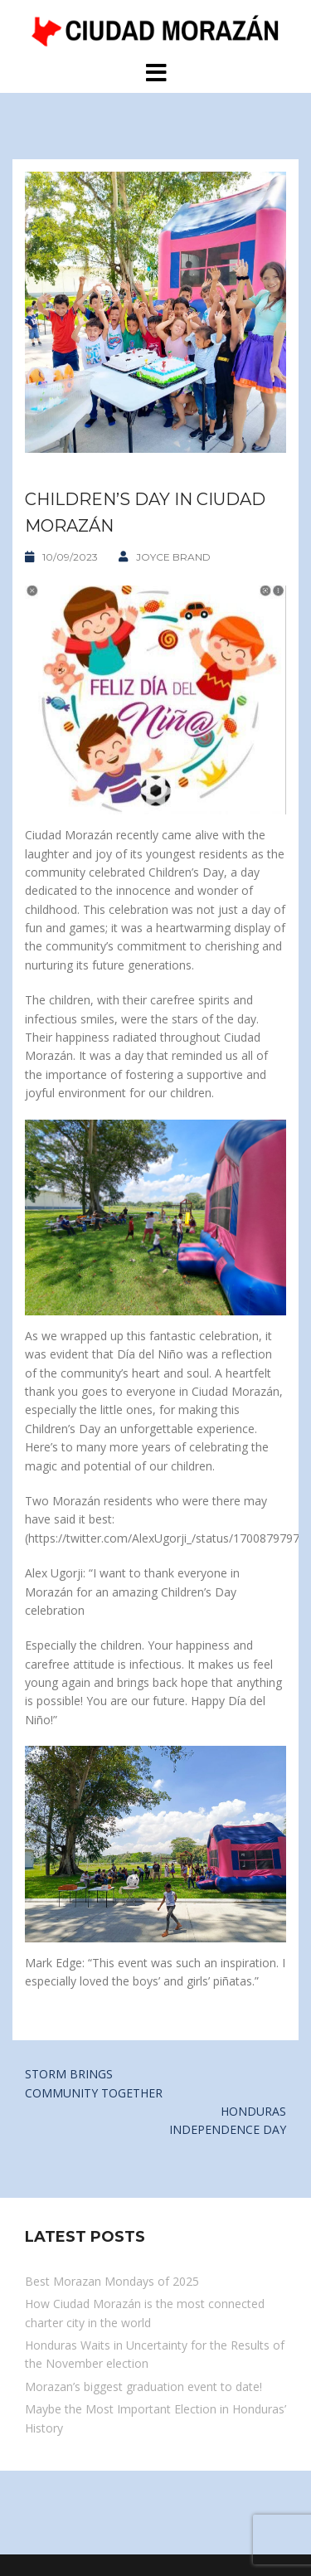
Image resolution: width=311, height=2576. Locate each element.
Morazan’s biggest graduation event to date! (143, 2386)
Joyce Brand (173, 557)
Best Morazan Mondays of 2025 (112, 2281)
